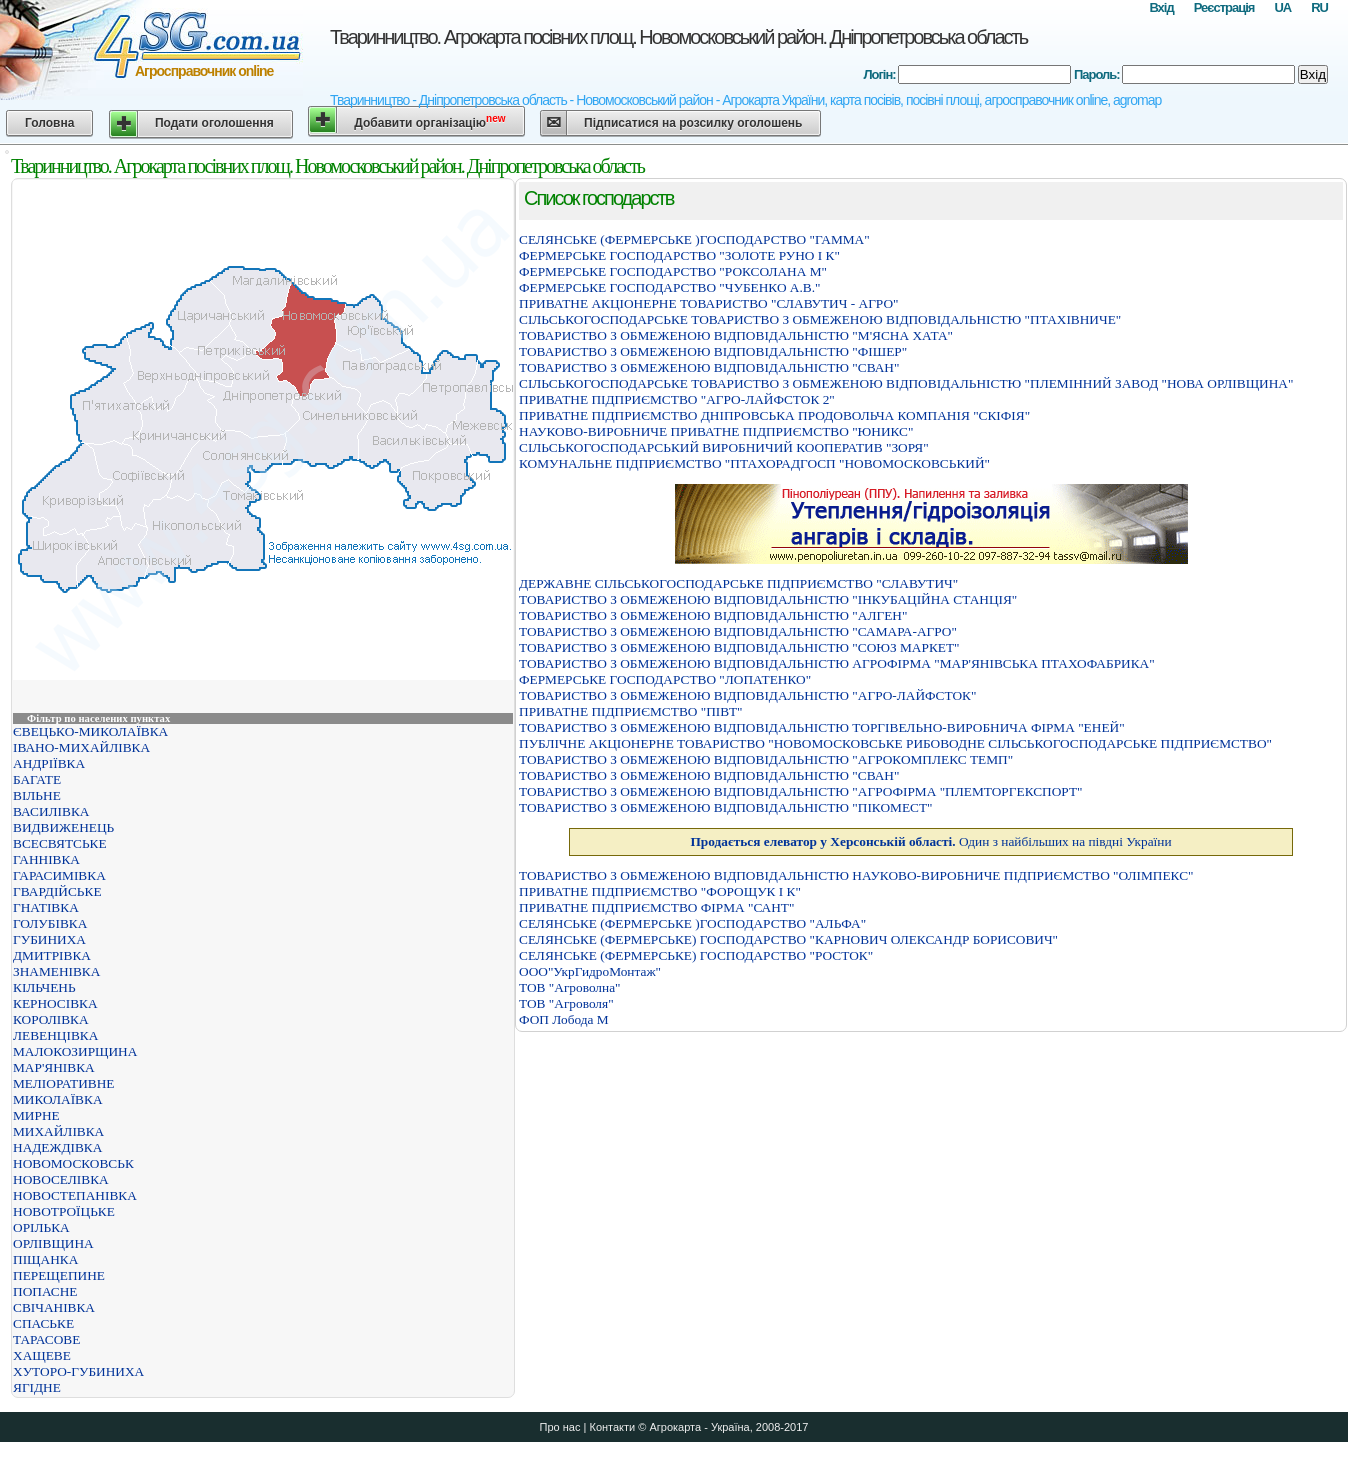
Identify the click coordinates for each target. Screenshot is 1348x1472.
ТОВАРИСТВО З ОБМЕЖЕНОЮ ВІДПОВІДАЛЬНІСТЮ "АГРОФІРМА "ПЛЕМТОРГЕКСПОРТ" (800, 791)
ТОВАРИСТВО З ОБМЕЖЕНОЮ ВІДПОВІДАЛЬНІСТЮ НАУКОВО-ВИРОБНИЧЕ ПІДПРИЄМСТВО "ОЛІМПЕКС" (856, 875)
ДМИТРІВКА (52, 955)
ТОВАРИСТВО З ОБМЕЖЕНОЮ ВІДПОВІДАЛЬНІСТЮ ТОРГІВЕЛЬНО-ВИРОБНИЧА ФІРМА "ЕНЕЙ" (822, 727)
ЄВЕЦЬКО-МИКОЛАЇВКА (90, 731)
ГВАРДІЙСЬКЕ (57, 891)
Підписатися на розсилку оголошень (693, 123)
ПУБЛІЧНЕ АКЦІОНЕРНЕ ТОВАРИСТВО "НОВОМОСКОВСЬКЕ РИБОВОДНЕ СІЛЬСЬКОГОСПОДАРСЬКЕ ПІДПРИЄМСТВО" (895, 743)
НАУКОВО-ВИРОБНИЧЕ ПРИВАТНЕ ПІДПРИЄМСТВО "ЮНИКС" (716, 431)
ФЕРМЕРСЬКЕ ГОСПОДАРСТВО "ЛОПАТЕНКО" (665, 679)
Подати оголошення (214, 123)
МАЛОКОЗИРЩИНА (75, 1051)
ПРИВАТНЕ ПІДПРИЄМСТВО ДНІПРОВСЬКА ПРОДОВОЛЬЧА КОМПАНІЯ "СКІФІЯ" (774, 415)
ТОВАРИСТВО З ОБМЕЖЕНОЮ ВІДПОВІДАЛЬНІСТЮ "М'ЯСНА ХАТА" (736, 335)
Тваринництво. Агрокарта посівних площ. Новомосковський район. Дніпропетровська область (678, 37)
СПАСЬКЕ (43, 1323)
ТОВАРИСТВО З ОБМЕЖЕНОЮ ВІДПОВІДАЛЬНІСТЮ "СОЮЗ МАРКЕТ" (739, 647)
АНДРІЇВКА (49, 763)
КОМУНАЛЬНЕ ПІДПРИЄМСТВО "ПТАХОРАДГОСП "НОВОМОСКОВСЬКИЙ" (754, 463)
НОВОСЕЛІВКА (61, 1179)
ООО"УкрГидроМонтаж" (590, 971)
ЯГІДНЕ (37, 1387)
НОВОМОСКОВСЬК (73, 1163)
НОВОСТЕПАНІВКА (75, 1195)
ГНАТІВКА (46, 907)
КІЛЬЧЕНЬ (44, 987)
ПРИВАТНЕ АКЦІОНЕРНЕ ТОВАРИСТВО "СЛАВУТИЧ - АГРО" (708, 303)
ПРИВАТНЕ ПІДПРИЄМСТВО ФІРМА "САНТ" (656, 907)
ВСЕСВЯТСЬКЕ (60, 843)
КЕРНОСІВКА (55, 1003)
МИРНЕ (36, 1115)
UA (1282, 7)
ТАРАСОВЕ (46, 1339)
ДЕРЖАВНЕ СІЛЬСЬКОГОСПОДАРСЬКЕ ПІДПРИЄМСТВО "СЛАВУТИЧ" (738, 583)
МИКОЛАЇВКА (58, 1099)
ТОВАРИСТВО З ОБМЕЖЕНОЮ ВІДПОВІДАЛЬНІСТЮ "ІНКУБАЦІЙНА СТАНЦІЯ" (768, 599)
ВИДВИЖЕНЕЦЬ (63, 827)
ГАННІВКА (46, 859)
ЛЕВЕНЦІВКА (55, 1035)
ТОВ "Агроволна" (570, 987)
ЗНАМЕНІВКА (56, 971)
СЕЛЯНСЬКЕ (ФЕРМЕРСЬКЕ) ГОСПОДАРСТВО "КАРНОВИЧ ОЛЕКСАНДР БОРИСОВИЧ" (788, 939)
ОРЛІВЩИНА (53, 1243)
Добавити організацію (429, 121)
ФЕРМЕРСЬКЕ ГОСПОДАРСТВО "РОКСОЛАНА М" (673, 271)
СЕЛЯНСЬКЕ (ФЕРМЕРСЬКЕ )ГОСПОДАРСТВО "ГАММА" (694, 239)
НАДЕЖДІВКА (57, 1147)
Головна (49, 123)
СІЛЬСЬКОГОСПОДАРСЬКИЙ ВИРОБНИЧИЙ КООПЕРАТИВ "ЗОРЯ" (724, 447)
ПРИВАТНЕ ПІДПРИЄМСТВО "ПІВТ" (631, 711)
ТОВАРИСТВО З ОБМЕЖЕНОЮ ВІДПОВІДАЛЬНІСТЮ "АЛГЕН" (713, 615)
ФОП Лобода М (564, 1019)
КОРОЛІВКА (51, 1019)
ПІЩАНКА (45, 1259)
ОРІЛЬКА (41, 1227)
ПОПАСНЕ (45, 1291)
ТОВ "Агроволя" (566, 1003)
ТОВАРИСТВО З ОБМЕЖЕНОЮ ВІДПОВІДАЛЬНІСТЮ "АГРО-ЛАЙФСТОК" (747, 695)
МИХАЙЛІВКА (58, 1131)
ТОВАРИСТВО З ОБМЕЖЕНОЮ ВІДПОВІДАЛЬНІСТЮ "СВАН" (709, 367)
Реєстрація (1224, 7)
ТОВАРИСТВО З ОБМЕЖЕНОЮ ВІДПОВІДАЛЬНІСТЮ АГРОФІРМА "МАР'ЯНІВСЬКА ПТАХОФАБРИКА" (837, 663)
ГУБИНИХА (49, 939)
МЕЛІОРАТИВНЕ (64, 1083)
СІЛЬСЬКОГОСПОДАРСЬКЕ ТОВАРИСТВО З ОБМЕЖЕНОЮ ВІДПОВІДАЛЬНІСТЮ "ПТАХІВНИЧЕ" (820, 319)
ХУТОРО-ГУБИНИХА (78, 1371)
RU (1319, 7)
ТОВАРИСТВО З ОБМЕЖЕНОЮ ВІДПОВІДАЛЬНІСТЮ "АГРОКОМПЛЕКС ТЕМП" (766, 759)
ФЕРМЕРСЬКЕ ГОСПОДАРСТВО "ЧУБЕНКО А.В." (669, 287)
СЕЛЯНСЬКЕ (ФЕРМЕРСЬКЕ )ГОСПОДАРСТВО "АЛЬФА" (692, 923)
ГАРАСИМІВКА (59, 875)
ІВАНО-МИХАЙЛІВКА (81, 747)
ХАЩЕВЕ (42, 1355)
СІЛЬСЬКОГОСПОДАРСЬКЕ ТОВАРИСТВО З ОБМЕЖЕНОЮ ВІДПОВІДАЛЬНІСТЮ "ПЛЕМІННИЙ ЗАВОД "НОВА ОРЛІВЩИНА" (906, 383)
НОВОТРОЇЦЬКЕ (64, 1211)
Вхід (1161, 7)
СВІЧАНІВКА (54, 1307)
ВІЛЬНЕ (37, 795)
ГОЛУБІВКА (50, 923)
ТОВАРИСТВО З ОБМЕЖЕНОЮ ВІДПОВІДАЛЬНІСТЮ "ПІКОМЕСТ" (726, 807)
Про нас (560, 1427)
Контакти (612, 1427)
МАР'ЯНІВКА (54, 1067)
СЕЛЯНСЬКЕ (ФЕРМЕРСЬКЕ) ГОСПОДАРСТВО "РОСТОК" (696, 955)
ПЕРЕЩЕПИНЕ (59, 1275)
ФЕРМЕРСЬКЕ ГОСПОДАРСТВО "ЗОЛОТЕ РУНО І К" (679, 255)
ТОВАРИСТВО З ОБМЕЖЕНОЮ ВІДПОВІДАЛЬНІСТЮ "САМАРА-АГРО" (738, 631)
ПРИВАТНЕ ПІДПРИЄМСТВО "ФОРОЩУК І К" (660, 891)
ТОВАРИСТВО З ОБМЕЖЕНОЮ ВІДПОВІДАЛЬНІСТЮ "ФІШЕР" (713, 351)
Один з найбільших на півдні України (930, 841)
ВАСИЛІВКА (51, 811)
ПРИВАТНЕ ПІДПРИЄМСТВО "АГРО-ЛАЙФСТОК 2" (677, 399)
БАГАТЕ (37, 779)
